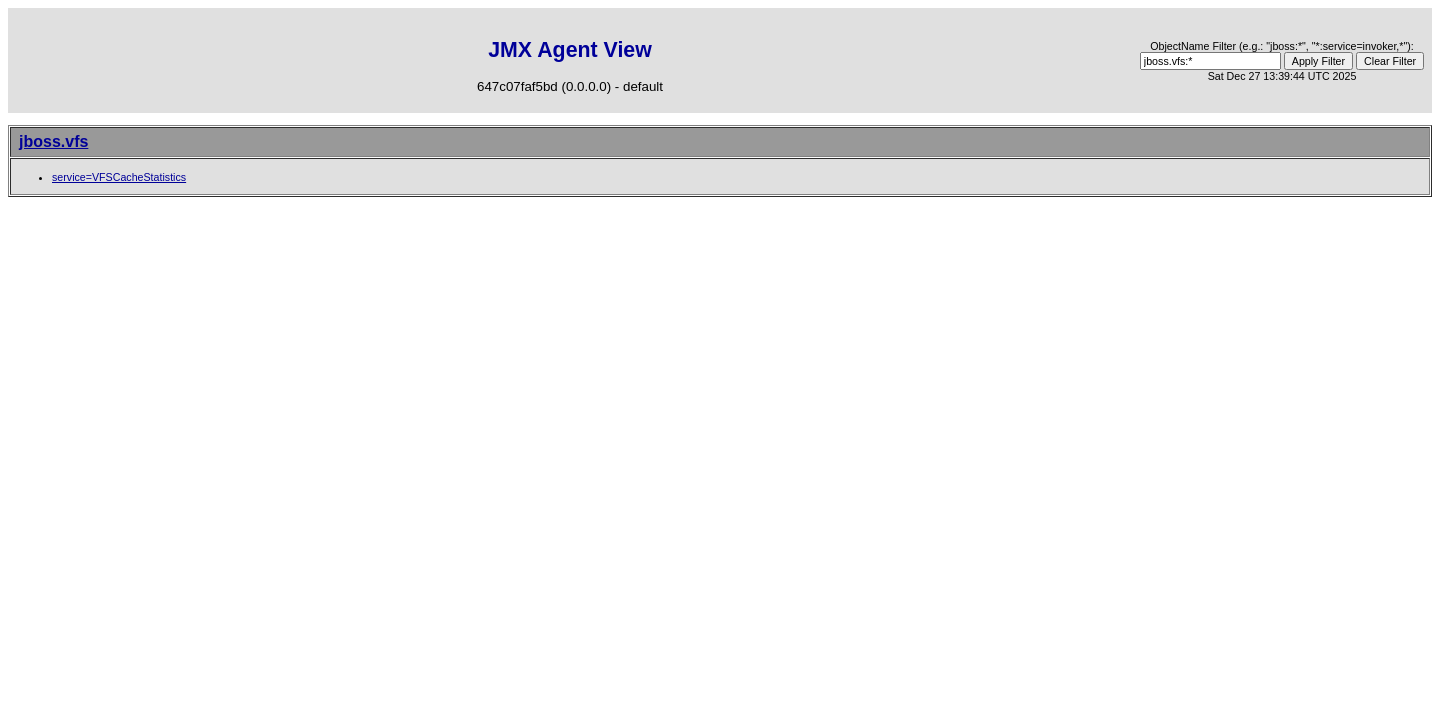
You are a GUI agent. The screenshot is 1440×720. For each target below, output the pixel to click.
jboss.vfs (53, 141)
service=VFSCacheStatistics (119, 177)
